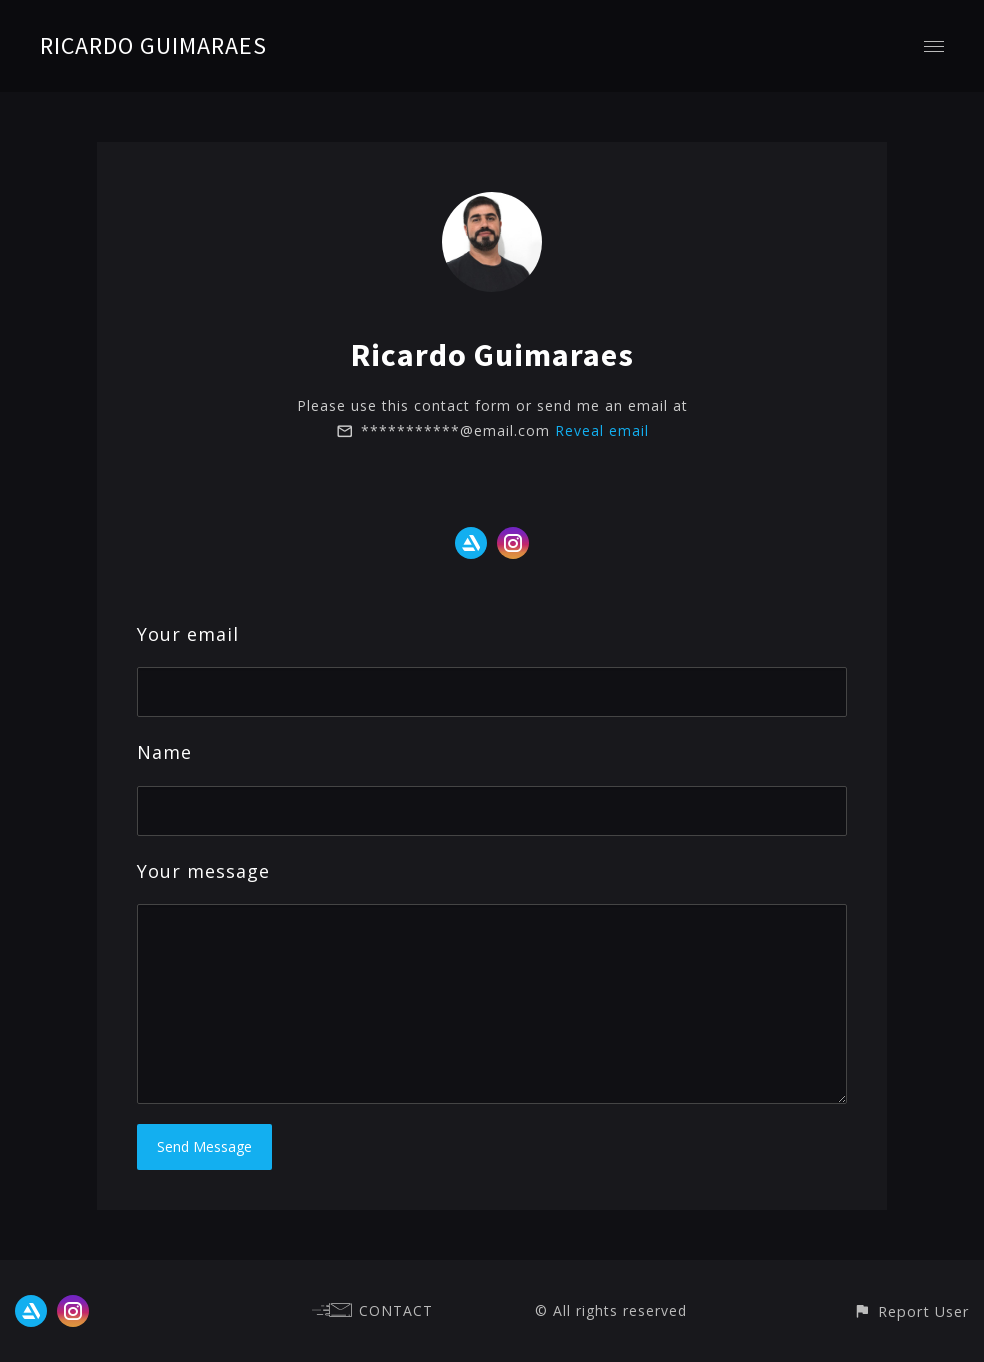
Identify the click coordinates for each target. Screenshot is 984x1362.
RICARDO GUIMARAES (153, 45)
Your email (188, 634)
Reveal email (602, 430)
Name (164, 752)
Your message (203, 871)
